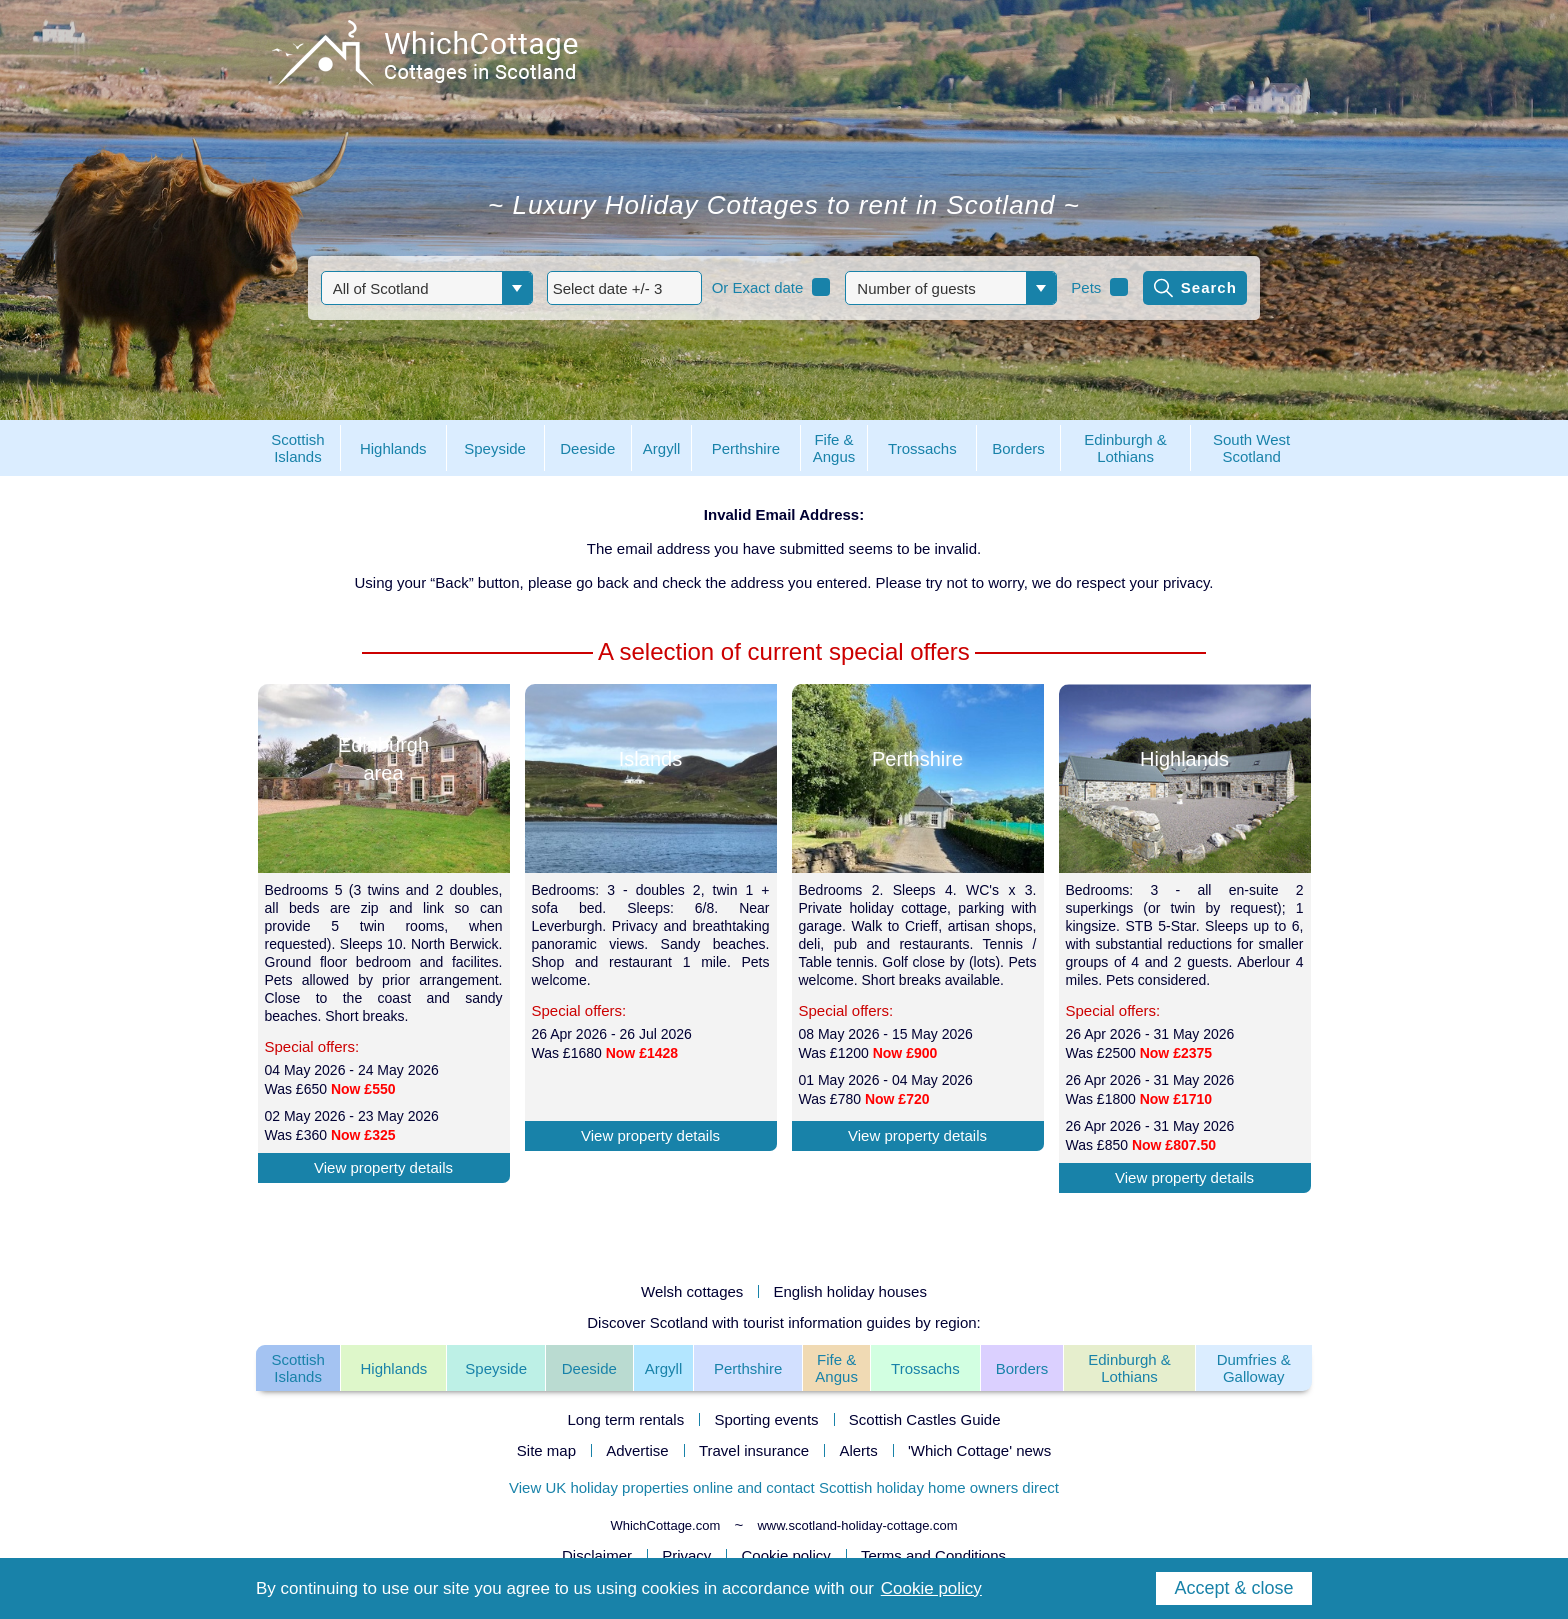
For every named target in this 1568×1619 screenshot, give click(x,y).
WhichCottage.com (665, 1525)
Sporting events (766, 1419)
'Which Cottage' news (979, 1450)
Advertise (637, 1450)
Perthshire (748, 1368)
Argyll (664, 1368)
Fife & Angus (836, 1368)
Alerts (858, 1450)
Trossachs (925, 1368)
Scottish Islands (297, 1368)
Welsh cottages (692, 1291)
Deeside (589, 1368)
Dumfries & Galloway (1254, 1368)
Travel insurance (754, 1450)
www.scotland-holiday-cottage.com (857, 1525)
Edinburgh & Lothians (1129, 1368)
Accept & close (1233, 1588)
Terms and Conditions (933, 1555)
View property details (383, 1167)
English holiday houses (850, 1291)
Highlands (394, 1368)
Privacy (686, 1555)
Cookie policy (786, 1555)
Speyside (496, 1368)
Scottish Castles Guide (925, 1419)
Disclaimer (597, 1555)
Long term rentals (625, 1419)
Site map (546, 1450)
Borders (1022, 1368)
